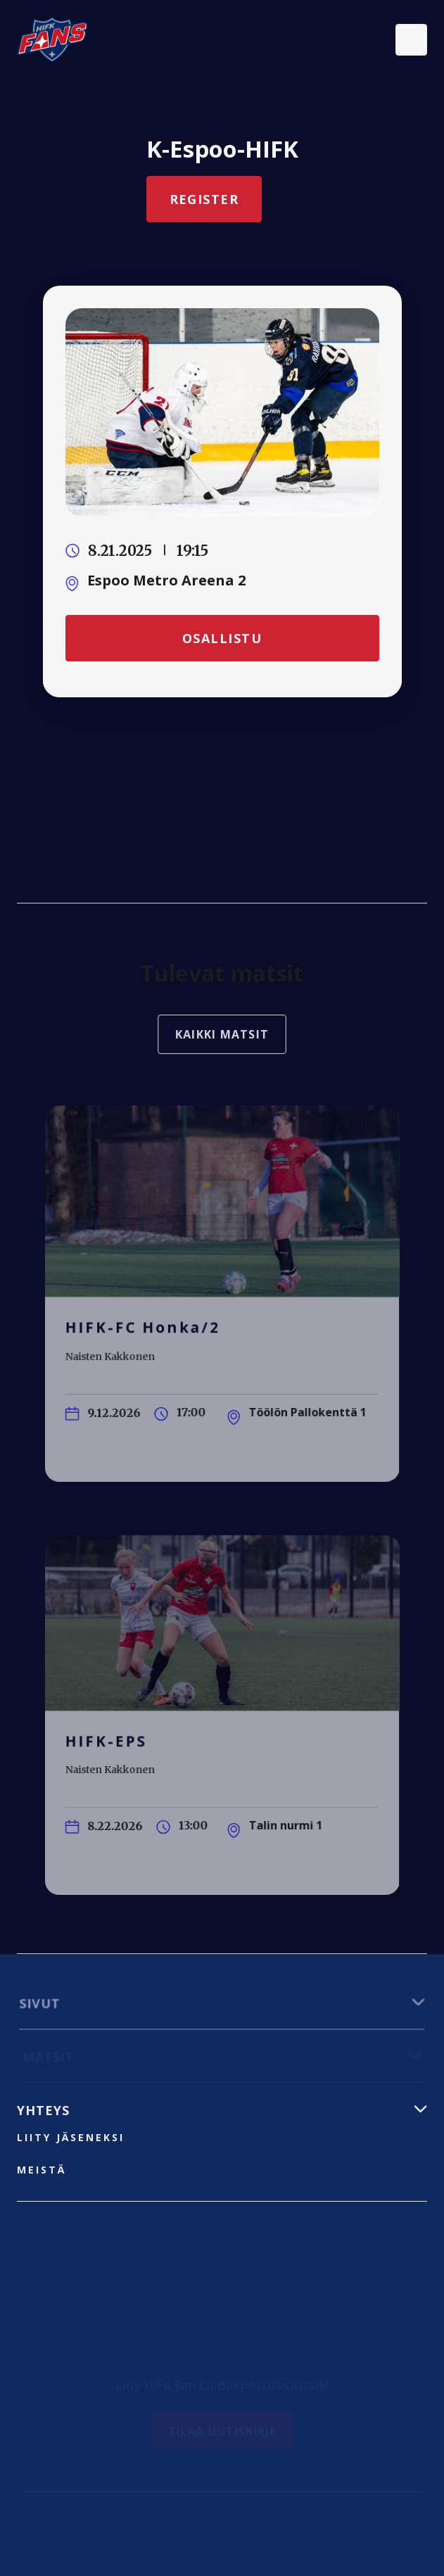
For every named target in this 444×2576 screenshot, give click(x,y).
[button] (411, 40)
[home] (52, 39)
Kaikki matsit (222, 1039)
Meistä (41, 2170)
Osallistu (221, 636)
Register (204, 199)
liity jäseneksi (71, 2137)
